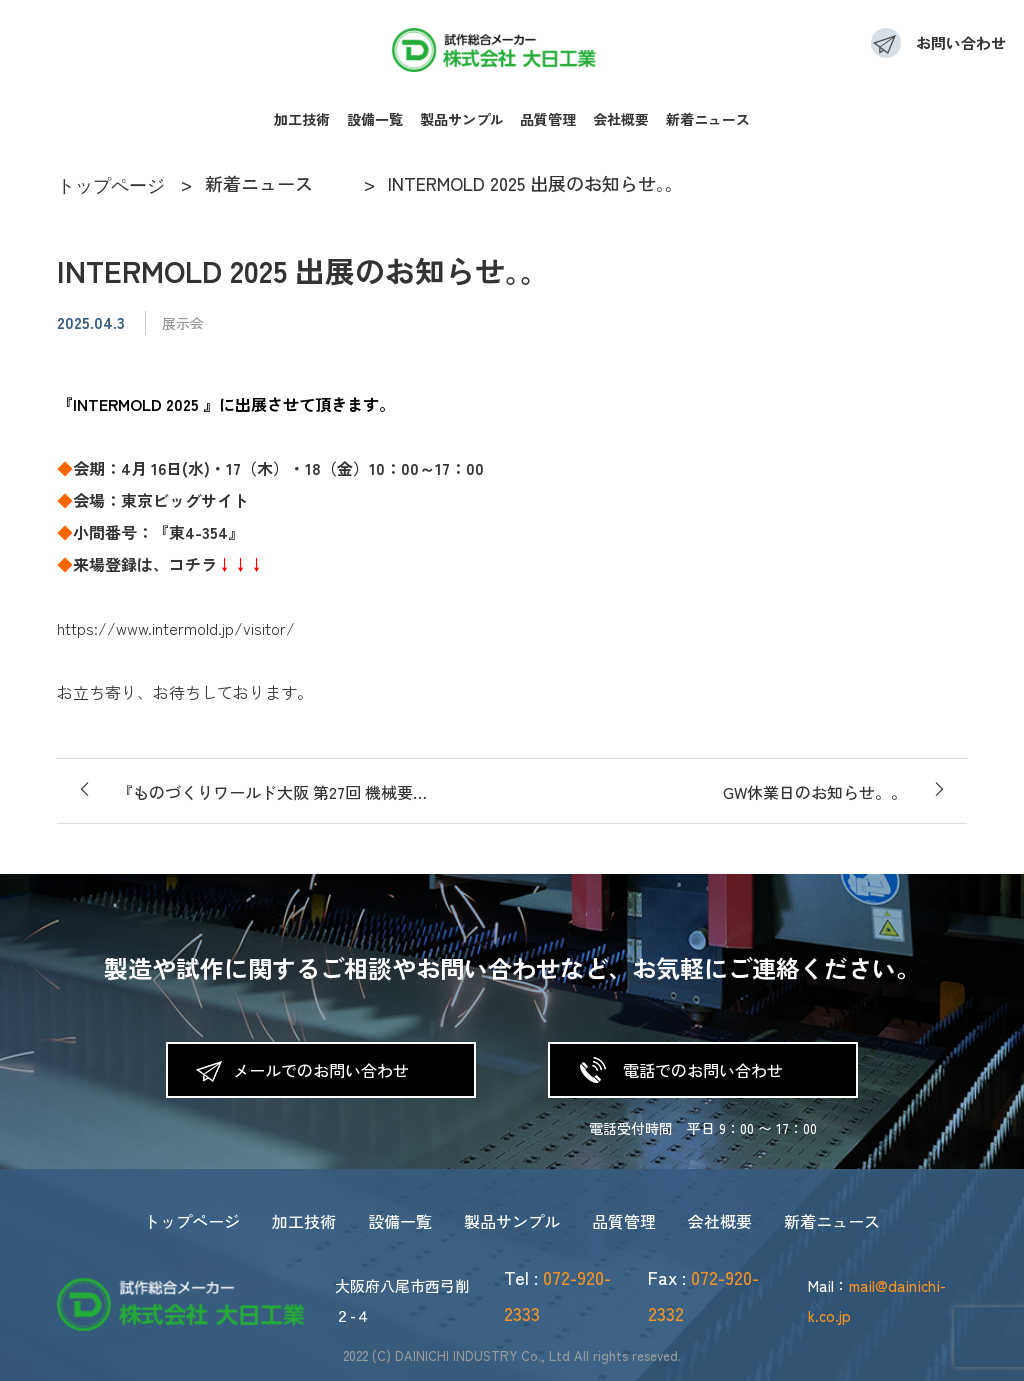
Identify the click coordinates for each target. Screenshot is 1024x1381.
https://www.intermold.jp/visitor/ (176, 628)
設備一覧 (375, 119)
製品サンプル (462, 119)
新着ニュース (708, 119)
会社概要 (621, 119)
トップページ (192, 1221)
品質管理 (548, 119)
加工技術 (302, 119)
